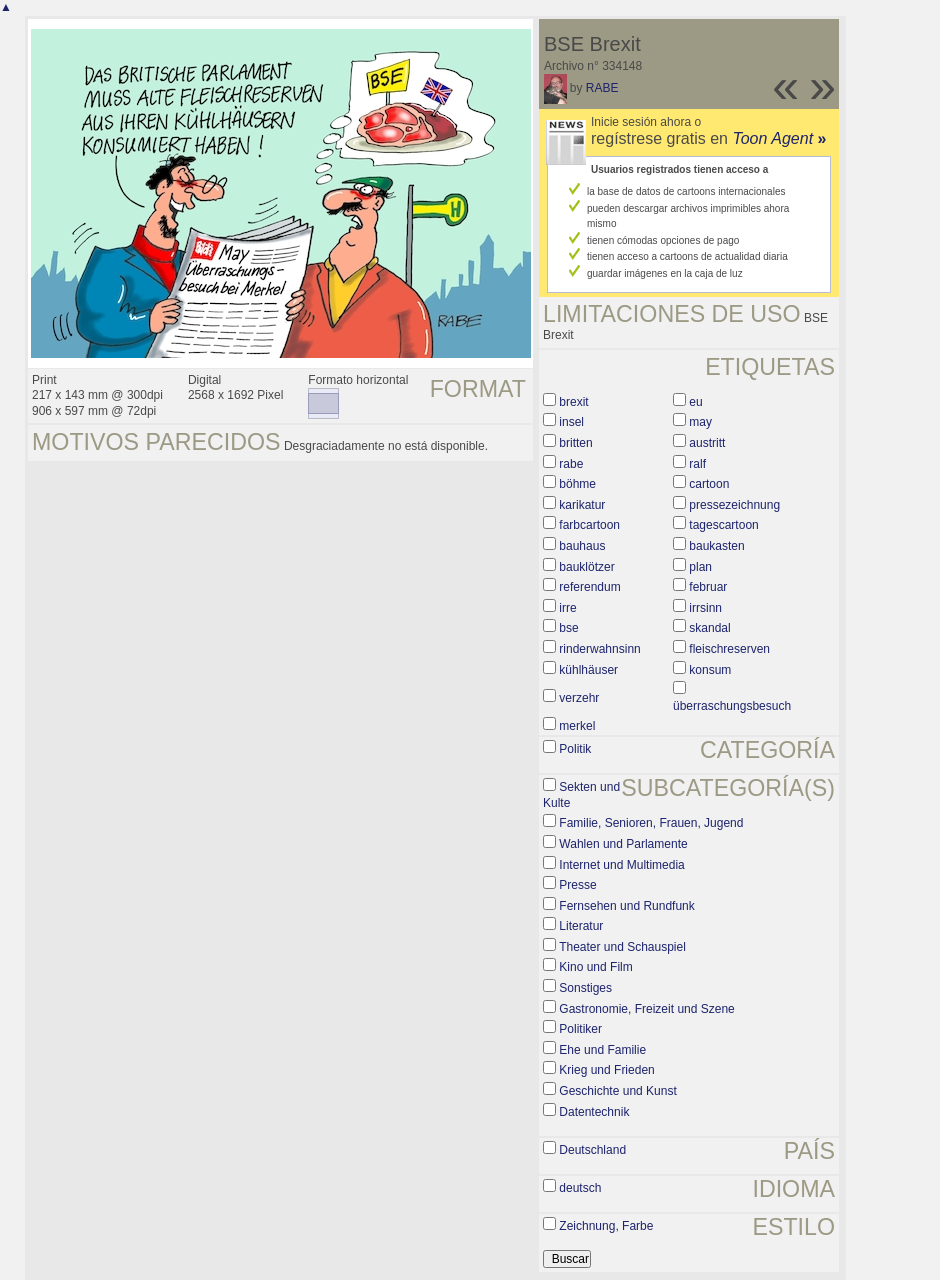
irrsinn (705, 608)
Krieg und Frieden (606, 1070)
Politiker (580, 1029)
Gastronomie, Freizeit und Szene (646, 1009)
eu (695, 402)
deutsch (580, 1188)
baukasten (716, 546)
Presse (577, 885)
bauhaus (582, 546)
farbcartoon (589, 525)
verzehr (579, 698)
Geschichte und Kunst (617, 1091)
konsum (710, 670)
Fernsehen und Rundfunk (626, 906)
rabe (571, 464)
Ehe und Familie (602, 1050)
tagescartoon (723, 525)
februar (708, 587)
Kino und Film (595, 967)
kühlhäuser (588, 670)
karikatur (582, 505)
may (700, 422)
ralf (697, 464)
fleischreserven (729, 649)
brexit (573, 402)
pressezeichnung (734, 505)
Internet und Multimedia (621, 865)
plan (700, 567)
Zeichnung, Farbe (606, 1226)
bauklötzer (586, 567)
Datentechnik (594, 1112)
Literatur (581, 926)
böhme (577, 484)
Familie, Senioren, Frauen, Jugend (651, 823)
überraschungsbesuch (732, 706)
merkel (577, 726)
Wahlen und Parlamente (623, 844)
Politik (575, 749)
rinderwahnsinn (599, 649)
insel (571, 422)
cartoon (709, 484)
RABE (602, 88)
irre (567, 608)
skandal (709, 628)
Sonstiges (585, 988)
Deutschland (592, 1150)
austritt (707, 443)
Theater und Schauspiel (622, 947)
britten (575, 443)
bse (568, 628)
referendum (589, 587)
